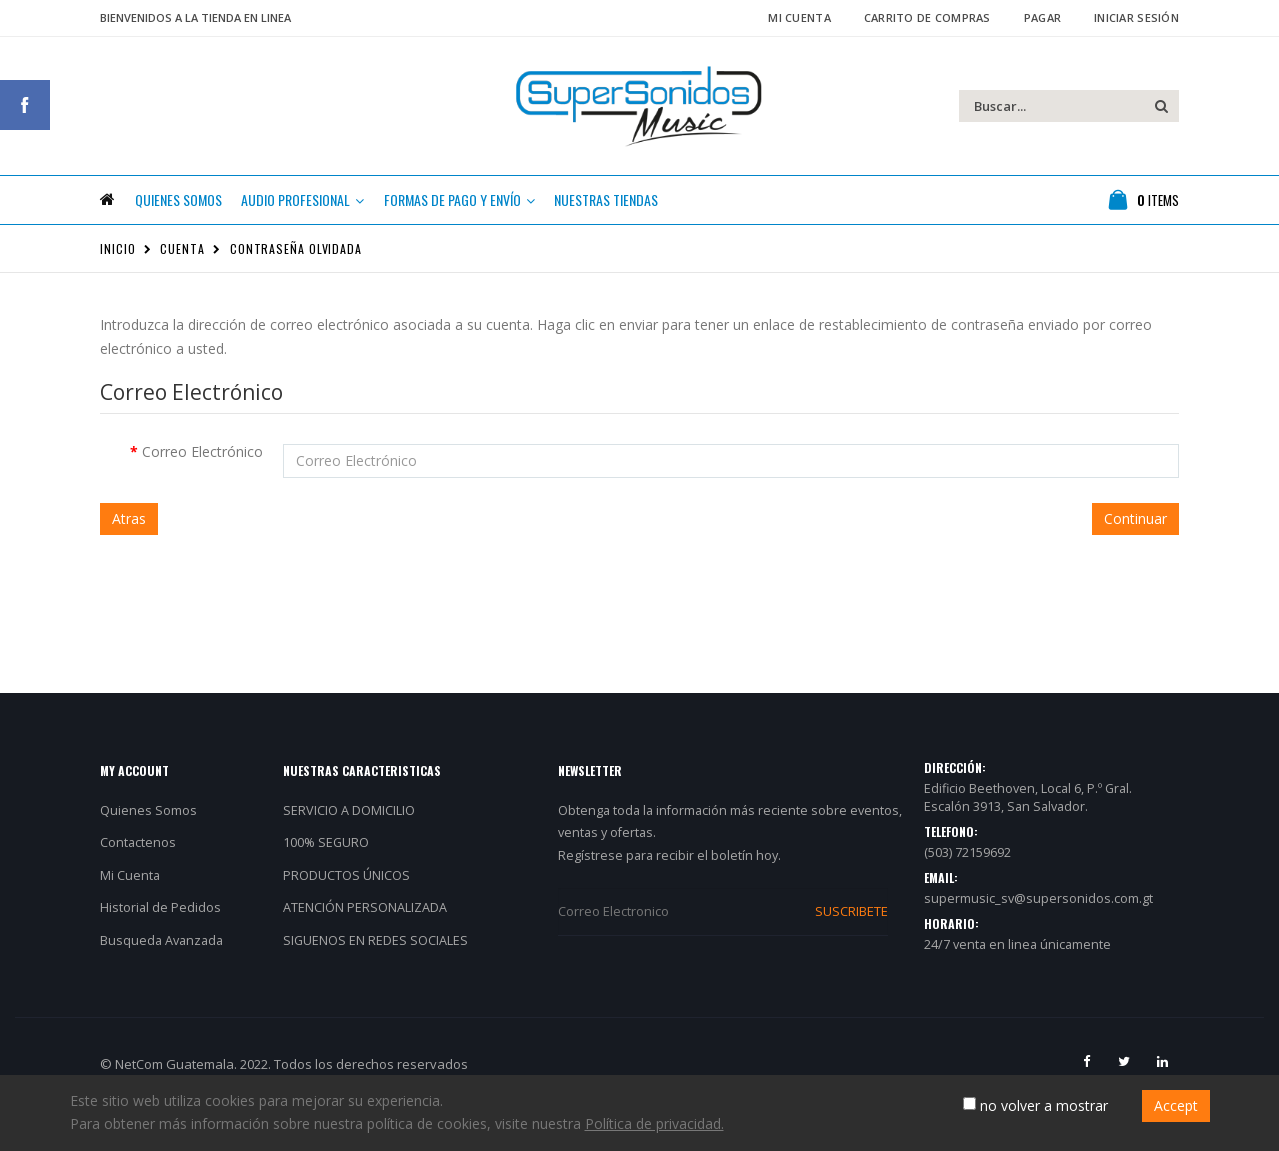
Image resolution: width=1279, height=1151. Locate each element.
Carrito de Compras (927, 17)
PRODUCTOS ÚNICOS (346, 906)
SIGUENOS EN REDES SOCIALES (375, 971)
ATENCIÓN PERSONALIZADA (365, 939)
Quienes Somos (148, 841)
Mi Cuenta (799, 17)
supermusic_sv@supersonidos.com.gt (1038, 929)
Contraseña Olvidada (296, 279)
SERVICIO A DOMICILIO (349, 841)
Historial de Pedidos (160, 939)
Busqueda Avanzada (161, 971)
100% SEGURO (326, 873)
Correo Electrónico (202, 482)
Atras (129, 549)
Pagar (1042, 17)
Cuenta (182, 279)
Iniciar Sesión (1136, 17)
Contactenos (138, 873)
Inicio (117, 279)
